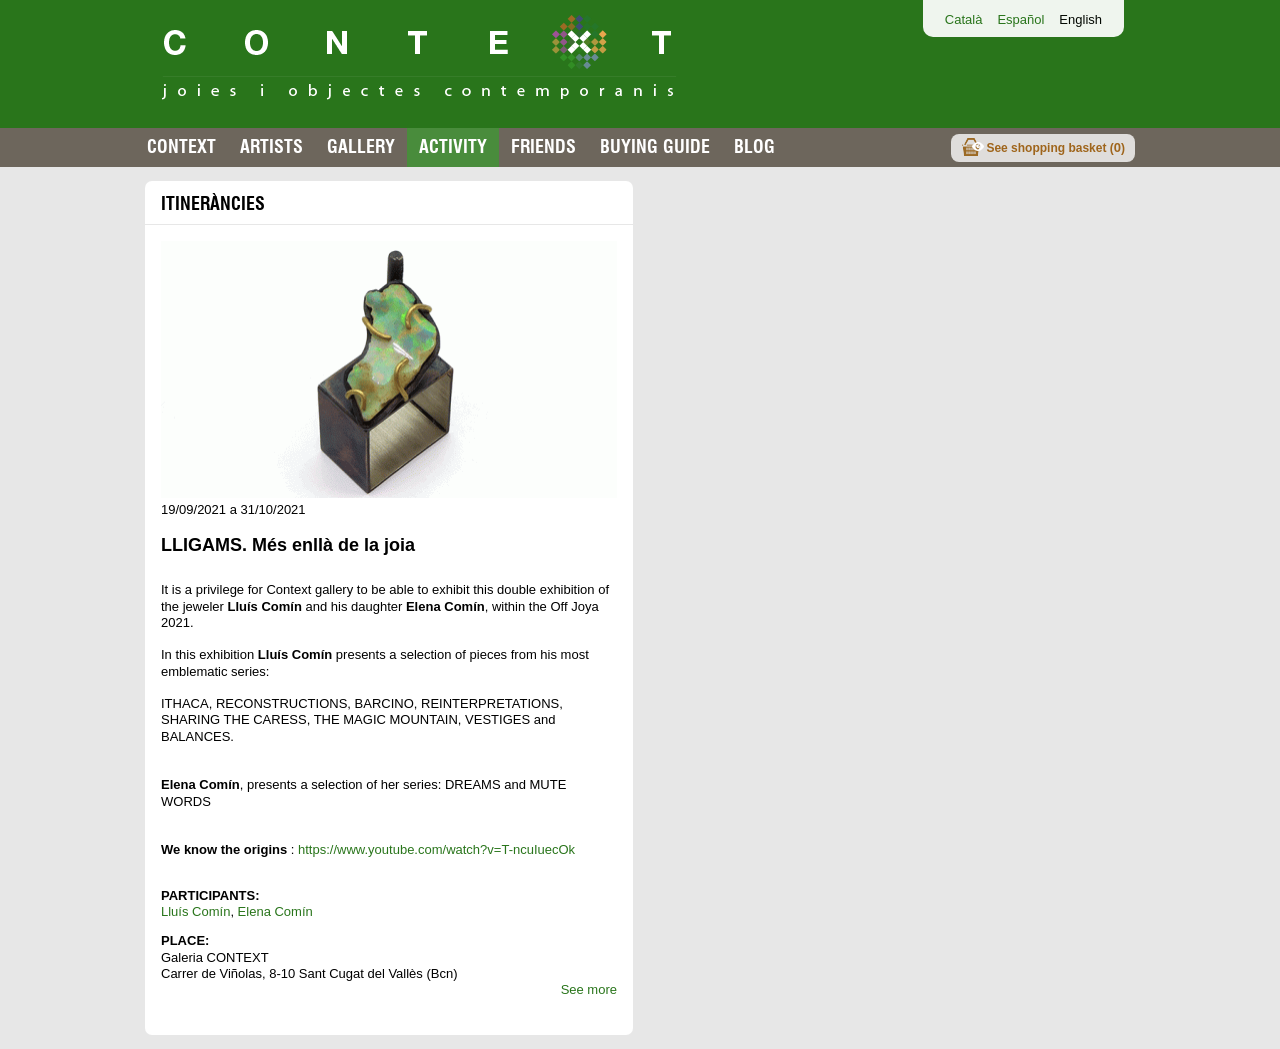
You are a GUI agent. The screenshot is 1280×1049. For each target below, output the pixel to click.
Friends (543, 146)
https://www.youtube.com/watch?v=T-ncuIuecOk (436, 849)
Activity (453, 146)
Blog (754, 146)
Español (1020, 19)
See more (589, 989)
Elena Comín (275, 911)
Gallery (361, 146)
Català (964, 19)
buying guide (655, 146)
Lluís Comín (195, 911)
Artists (271, 146)
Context (181, 146)
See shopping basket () (1055, 147)
